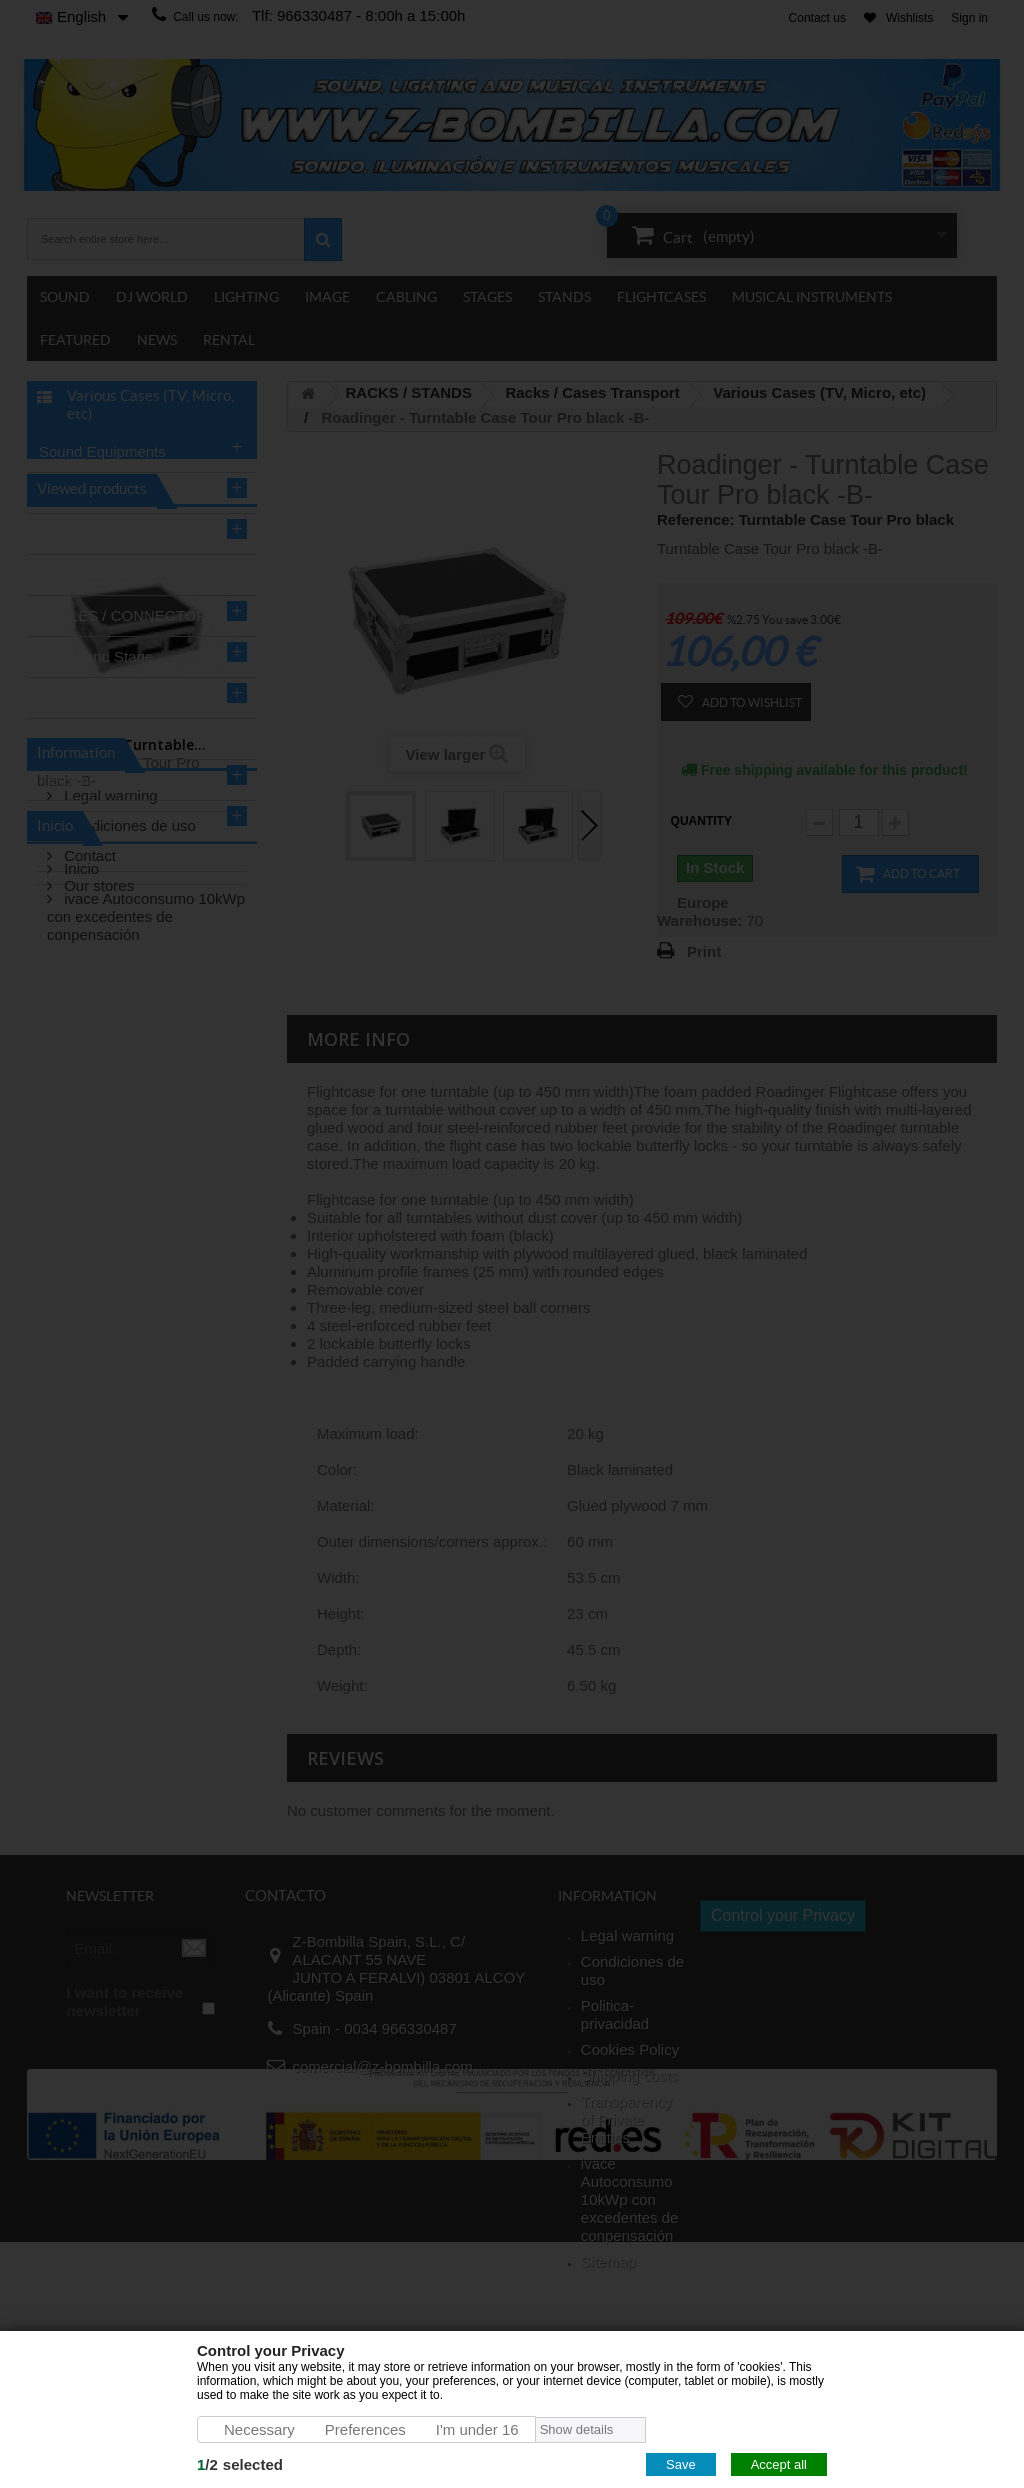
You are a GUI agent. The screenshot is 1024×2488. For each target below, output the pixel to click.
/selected (240, 2464)
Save (681, 2464)
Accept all (779, 2464)
